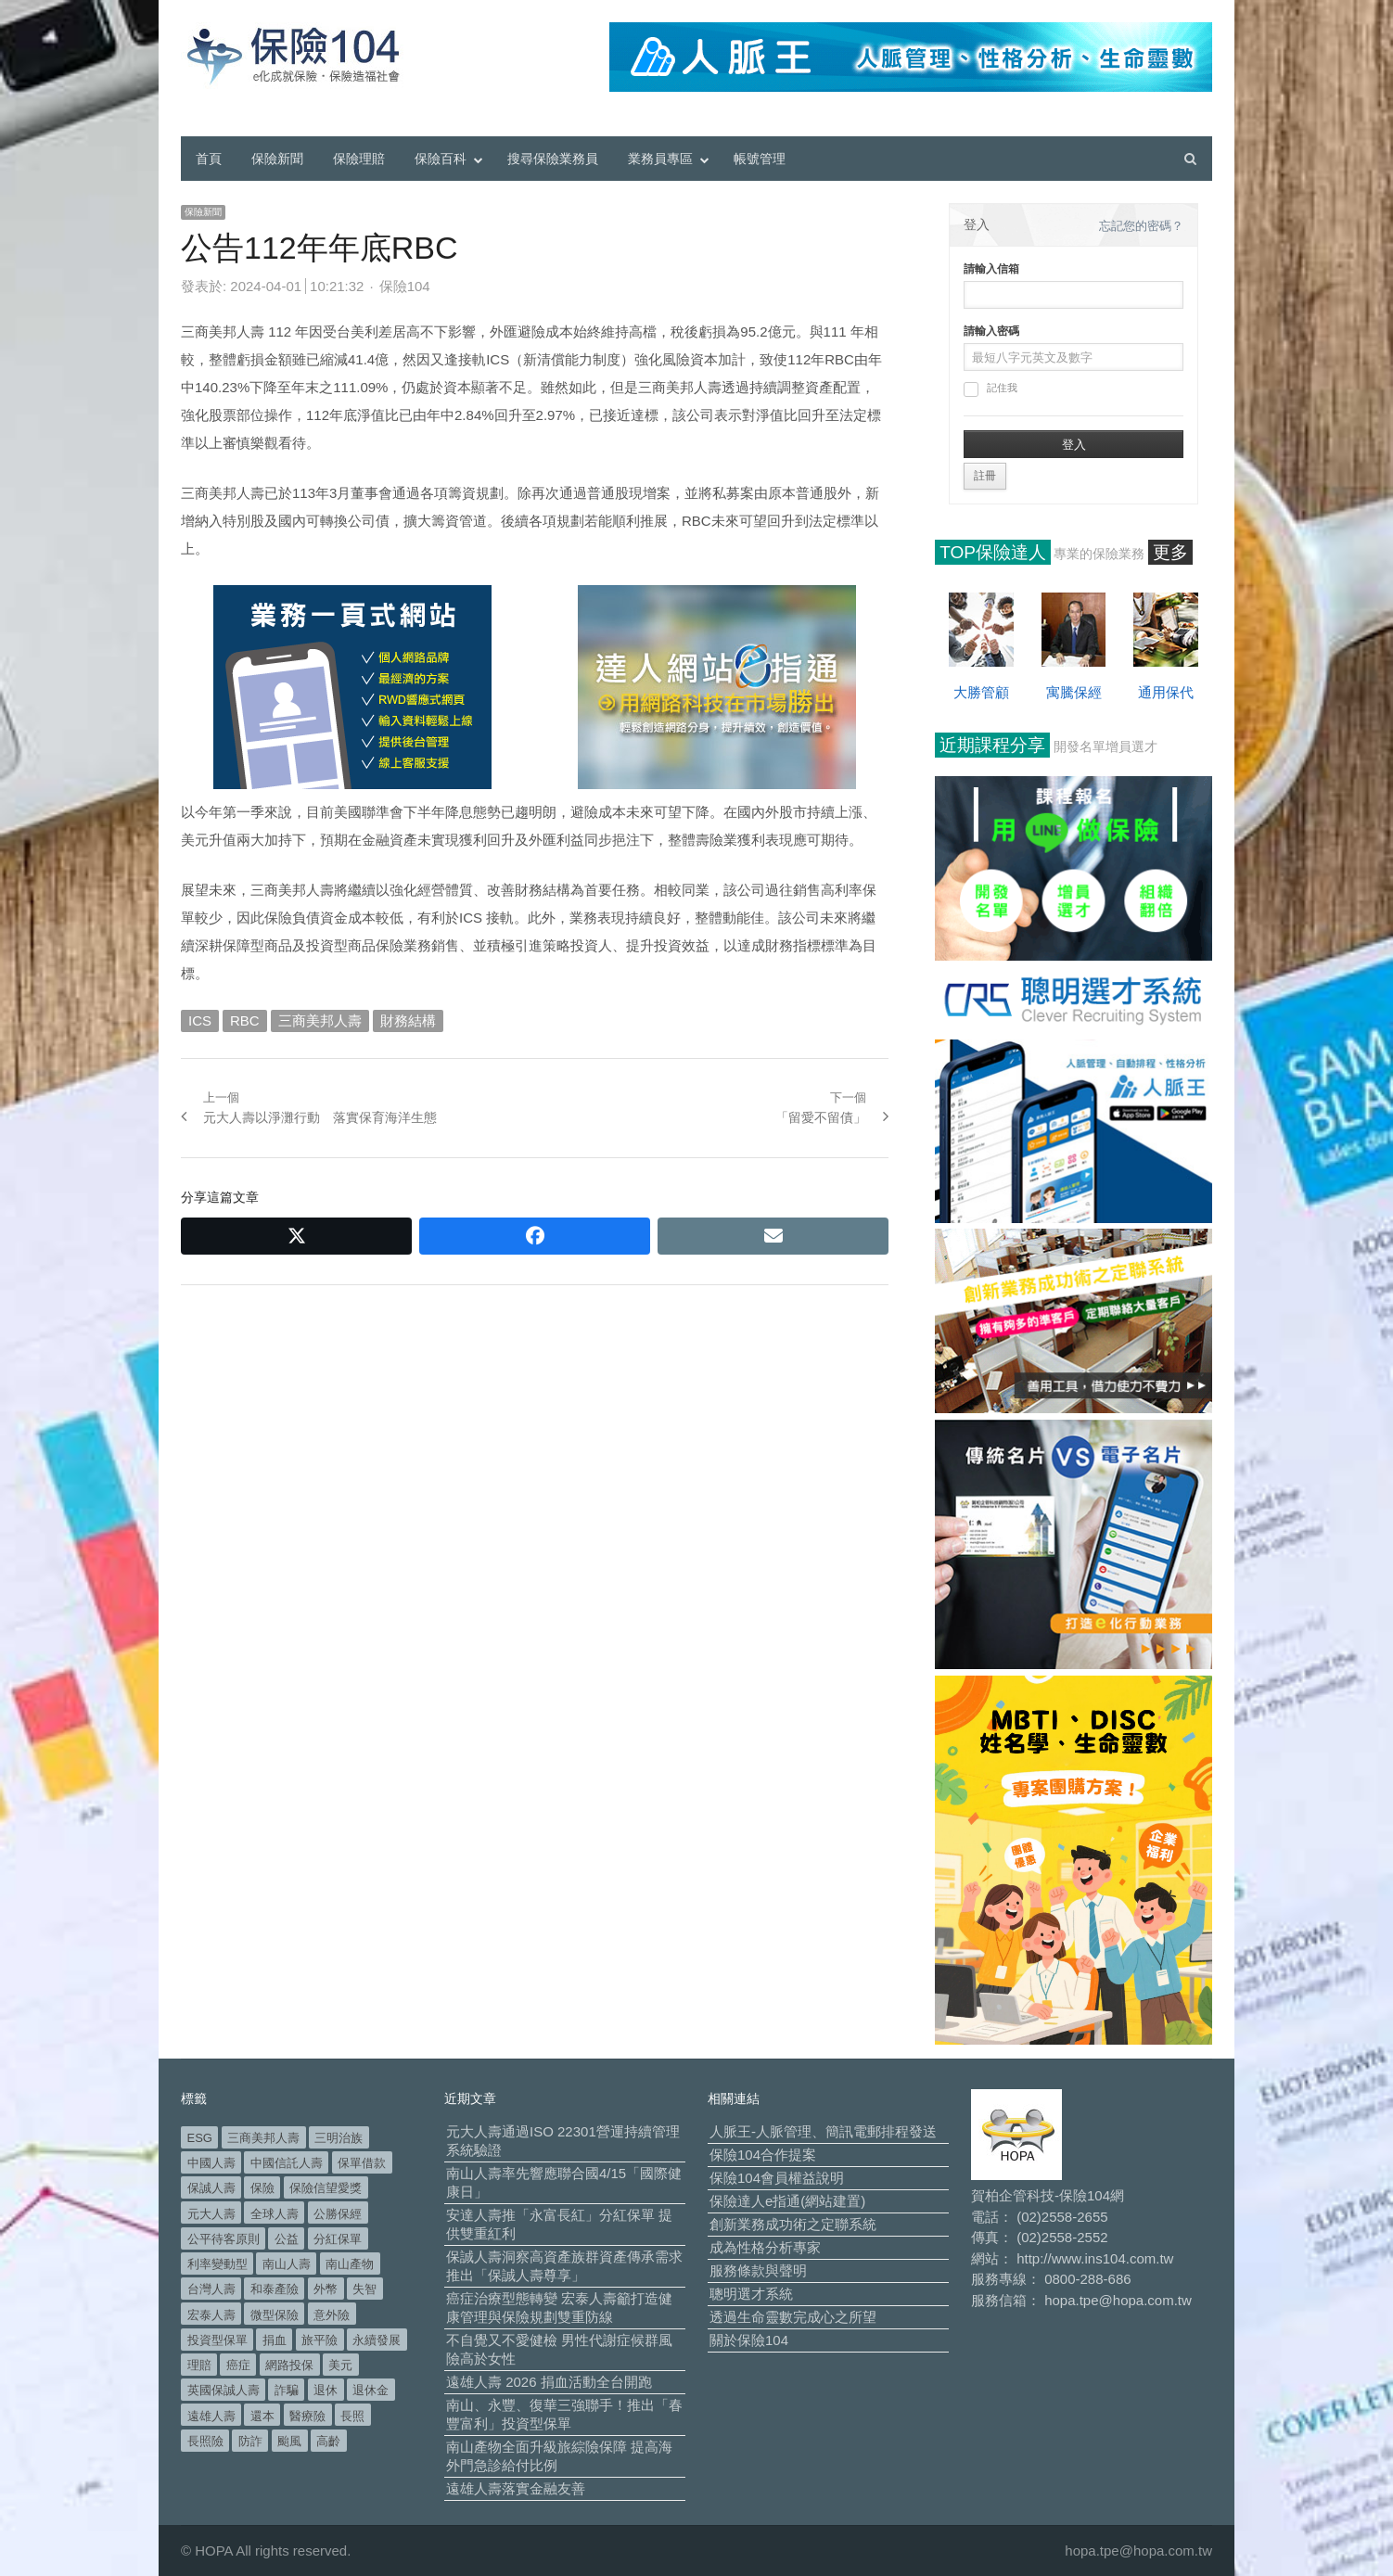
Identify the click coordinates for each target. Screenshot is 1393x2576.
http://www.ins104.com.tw (1094, 2258)
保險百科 (440, 158)
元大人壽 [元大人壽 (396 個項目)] (211, 2214)
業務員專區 (660, 158)
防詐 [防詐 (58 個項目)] (250, 2441)
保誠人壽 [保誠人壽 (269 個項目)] (211, 2188)
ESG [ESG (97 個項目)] (199, 2138)
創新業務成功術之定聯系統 (792, 2224)
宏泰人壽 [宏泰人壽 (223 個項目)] (211, 2315)
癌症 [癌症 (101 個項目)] (238, 2365)
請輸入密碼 (991, 331)
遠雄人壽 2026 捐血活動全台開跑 (549, 2382)
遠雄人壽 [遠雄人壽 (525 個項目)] (211, 2416)
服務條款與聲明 (758, 2270)
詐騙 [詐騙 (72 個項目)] (287, 2390)
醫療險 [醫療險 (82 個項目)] (307, 2416)
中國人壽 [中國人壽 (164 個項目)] (211, 2163)
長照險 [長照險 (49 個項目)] (205, 2441)
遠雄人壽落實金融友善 (515, 2488)
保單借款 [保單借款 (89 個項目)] (362, 2163)
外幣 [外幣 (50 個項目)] (325, 2289)
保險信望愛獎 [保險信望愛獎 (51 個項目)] (325, 2188)
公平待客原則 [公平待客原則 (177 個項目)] (223, 2239)
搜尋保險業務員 (552, 158)
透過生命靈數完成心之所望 (792, 2317)
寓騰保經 (1074, 692)
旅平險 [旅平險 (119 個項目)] (319, 2340)
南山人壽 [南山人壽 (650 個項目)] (286, 2264)
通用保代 (1166, 692)
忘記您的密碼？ (1141, 226)
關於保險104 (748, 2340)
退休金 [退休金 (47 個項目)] (370, 2390)
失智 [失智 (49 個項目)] (364, 2289)
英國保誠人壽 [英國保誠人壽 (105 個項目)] (223, 2390)
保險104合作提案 (762, 2154)
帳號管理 (760, 158)
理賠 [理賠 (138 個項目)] (199, 2365)
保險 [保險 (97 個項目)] (262, 2188)
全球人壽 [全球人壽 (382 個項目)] (274, 2214)
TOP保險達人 (992, 552)
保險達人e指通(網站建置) (787, 2201)
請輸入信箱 (991, 268)
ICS (199, 1020)
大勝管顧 (981, 692)
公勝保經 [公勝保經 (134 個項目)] (337, 2214)
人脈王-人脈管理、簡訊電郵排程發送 (823, 2131)
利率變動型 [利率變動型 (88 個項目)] (217, 2264)
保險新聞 (277, 158)
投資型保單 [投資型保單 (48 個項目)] (217, 2340)
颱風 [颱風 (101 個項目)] (289, 2441)
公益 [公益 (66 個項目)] (287, 2239)
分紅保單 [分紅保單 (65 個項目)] (337, 2239)
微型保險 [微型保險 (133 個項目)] (274, 2315)
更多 (1170, 552)
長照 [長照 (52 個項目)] (352, 2416)
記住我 (990, 389)
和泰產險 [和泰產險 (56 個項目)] (274, 2289)
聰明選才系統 (751, 2294)
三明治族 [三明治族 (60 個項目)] (338, 2138)
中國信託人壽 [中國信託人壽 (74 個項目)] (286, 2163)
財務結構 (408, 1020)
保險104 (404, 286)
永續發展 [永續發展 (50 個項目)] (376, 2340)
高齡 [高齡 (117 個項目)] (328, 2441)
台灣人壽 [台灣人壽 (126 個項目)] (211, 2289)
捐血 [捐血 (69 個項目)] (274, 2340)
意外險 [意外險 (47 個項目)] (331, 2315)
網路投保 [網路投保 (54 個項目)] (289, 2365)
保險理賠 (359, 158)
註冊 (985, 475)
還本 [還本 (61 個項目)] (262, 2416)
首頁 (209, 158)
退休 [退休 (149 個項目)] (325, 2390)
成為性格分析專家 (765, 2247)
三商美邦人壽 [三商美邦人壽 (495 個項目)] (263, 2138)
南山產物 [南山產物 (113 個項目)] (350, 2264)
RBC (245, 1020)
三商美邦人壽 (320, 1020)
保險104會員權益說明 (776, 2178)
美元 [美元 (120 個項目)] (340, 2365)
